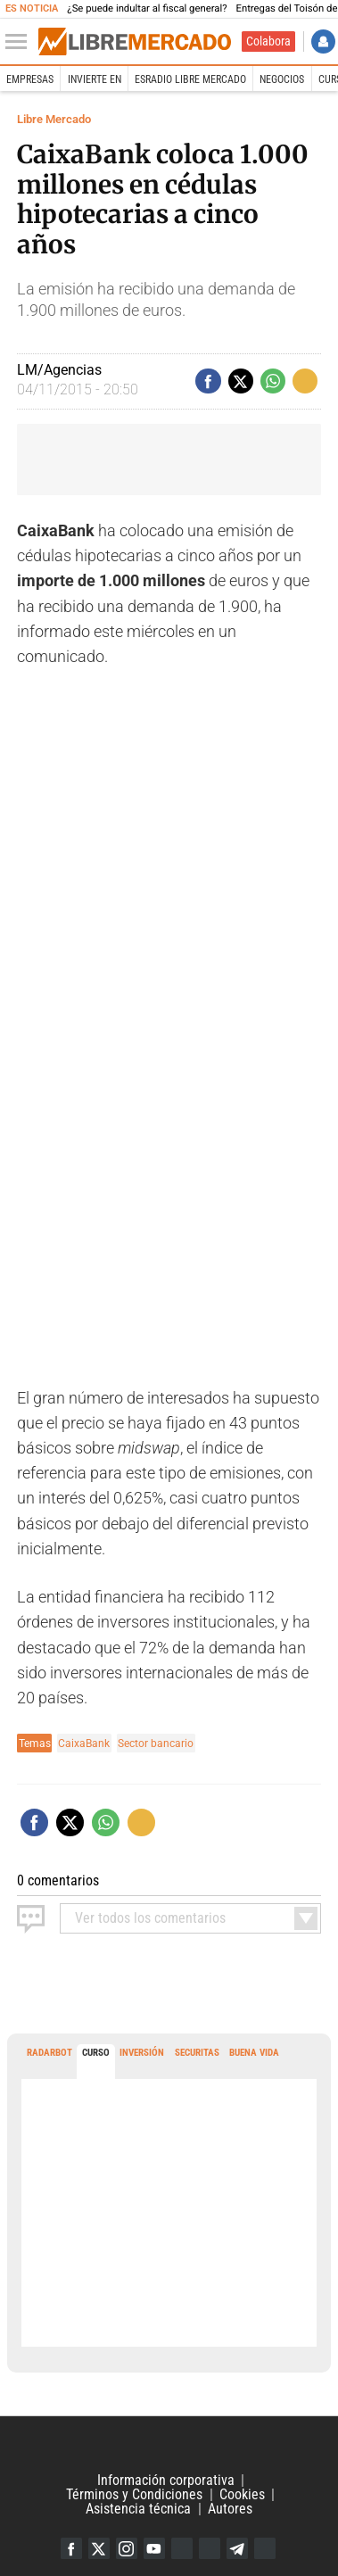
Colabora (268, 41)
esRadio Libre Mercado (190, 79)
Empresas (30, 79)
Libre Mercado (54, 119)
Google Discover (182, 2548)
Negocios (282, 79)
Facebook (71, 2548)
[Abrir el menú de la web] (20, 42)
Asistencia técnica (138, 2508)
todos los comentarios (150, 1917)
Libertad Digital (169, 2445)
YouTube (154, 2548)
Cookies (242, 2494)
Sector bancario (156, 1743)
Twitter (99, 2548)
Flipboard (209, 2548)
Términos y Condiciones (134, 2494)
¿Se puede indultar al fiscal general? (147, 8)
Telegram (237, 2548)
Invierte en (94, 79)
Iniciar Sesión (323, 41)
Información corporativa (166, 2480)
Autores (230, 2508)
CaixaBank (84, 1743)
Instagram (126, 2548)
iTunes (265, 2548)
